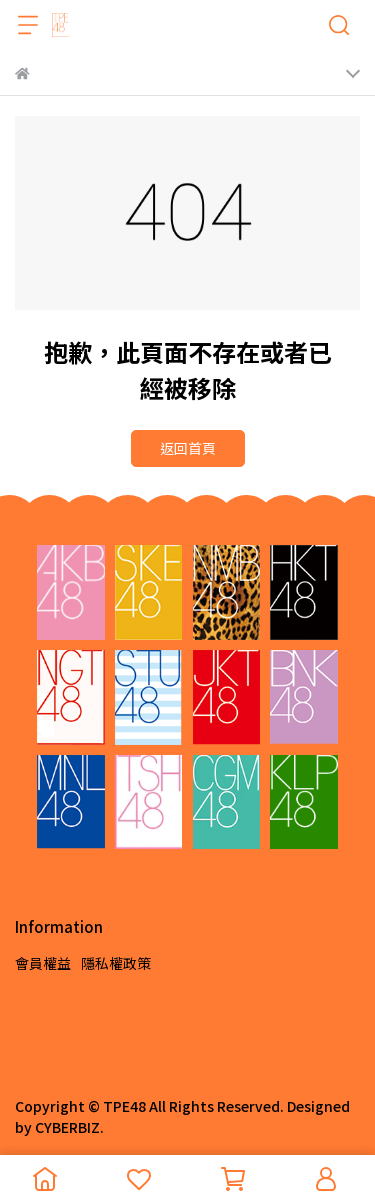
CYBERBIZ (67, 1127)
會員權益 (43, 963)
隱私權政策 (116, 963)
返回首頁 (188, 448)
